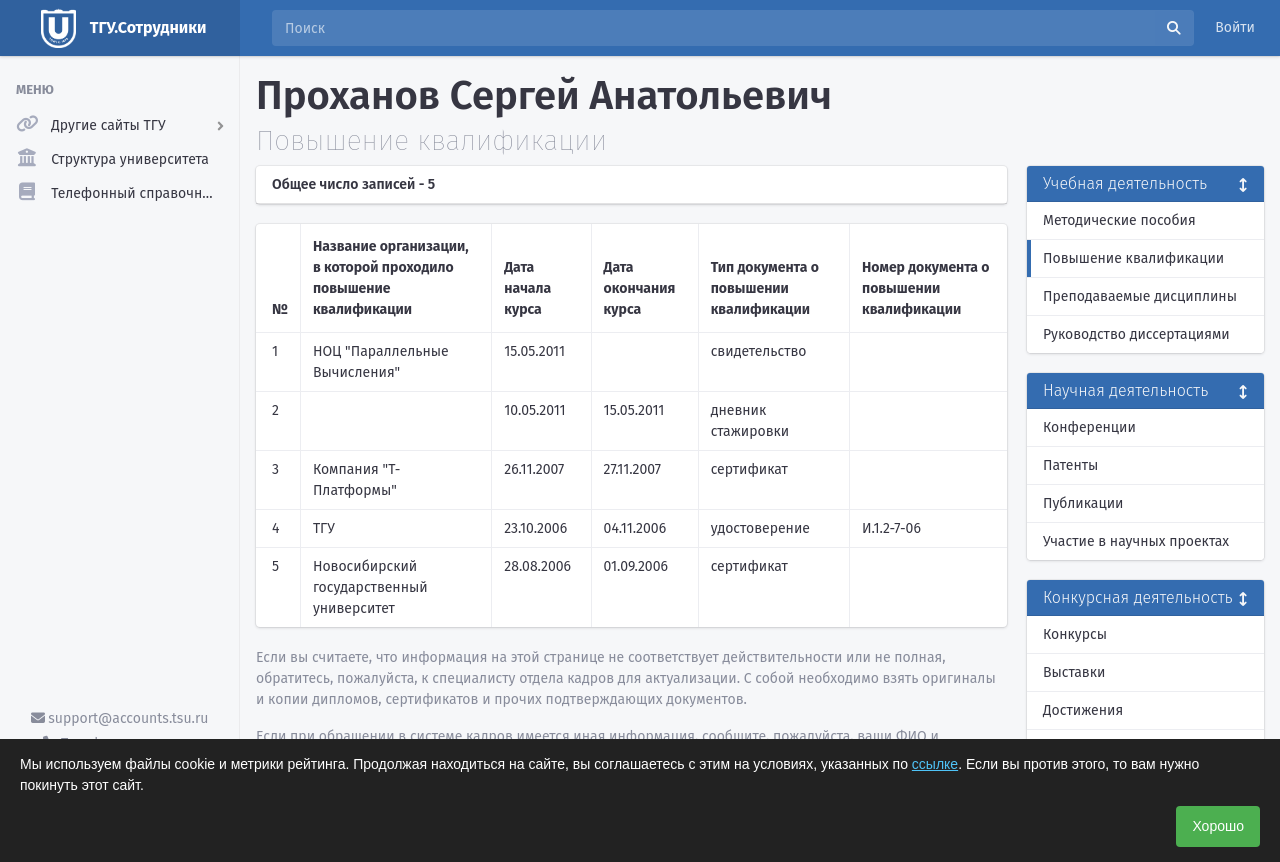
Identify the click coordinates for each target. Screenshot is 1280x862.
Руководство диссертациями (1136, 334)
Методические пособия (1119, 220)
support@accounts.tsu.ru (120, 718)
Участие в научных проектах (1136, 541)
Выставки (1074, 672)
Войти (1235, 27)
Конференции (1089, 427)
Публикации (1083, 503)
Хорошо (1218, 826)
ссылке (935, 764)
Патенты (1070, 465)
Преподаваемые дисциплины (1140, 296)
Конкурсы (1075, 634)
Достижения (1083, 710)
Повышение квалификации (1133, 258)
